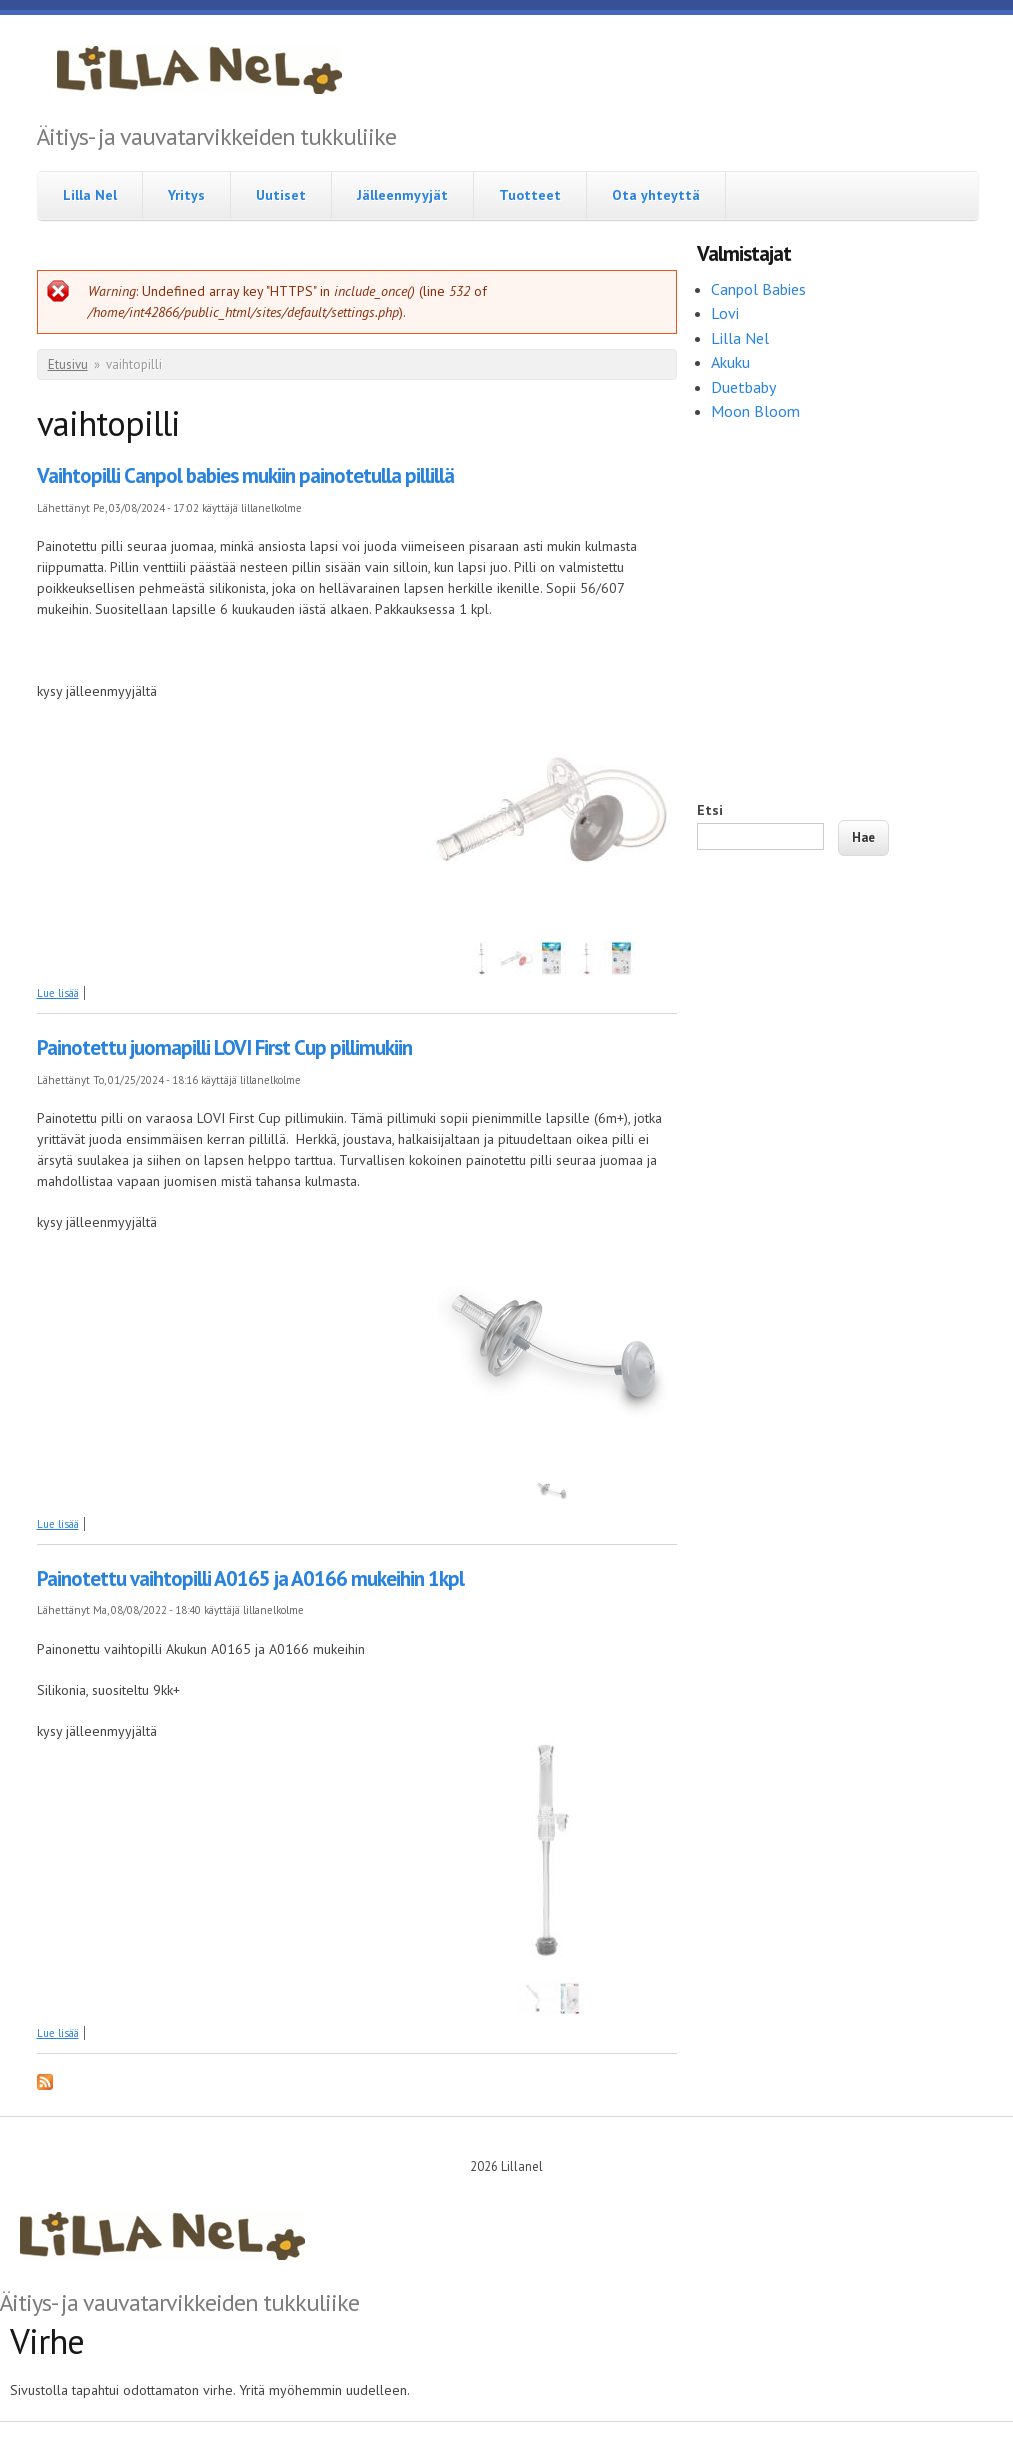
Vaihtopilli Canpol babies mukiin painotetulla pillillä (245, 475)
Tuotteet (530, 195)
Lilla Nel (90, 195)
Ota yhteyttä (656, 195)
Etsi (710, 810)
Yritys (186, 195)
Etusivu (68, 364)
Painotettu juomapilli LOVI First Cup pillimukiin (224, 1047)
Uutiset (281, 195)
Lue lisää (58, 993)
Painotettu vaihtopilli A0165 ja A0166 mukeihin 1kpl (250, 1578)
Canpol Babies (760, 289)
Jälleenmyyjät (402, 195)
